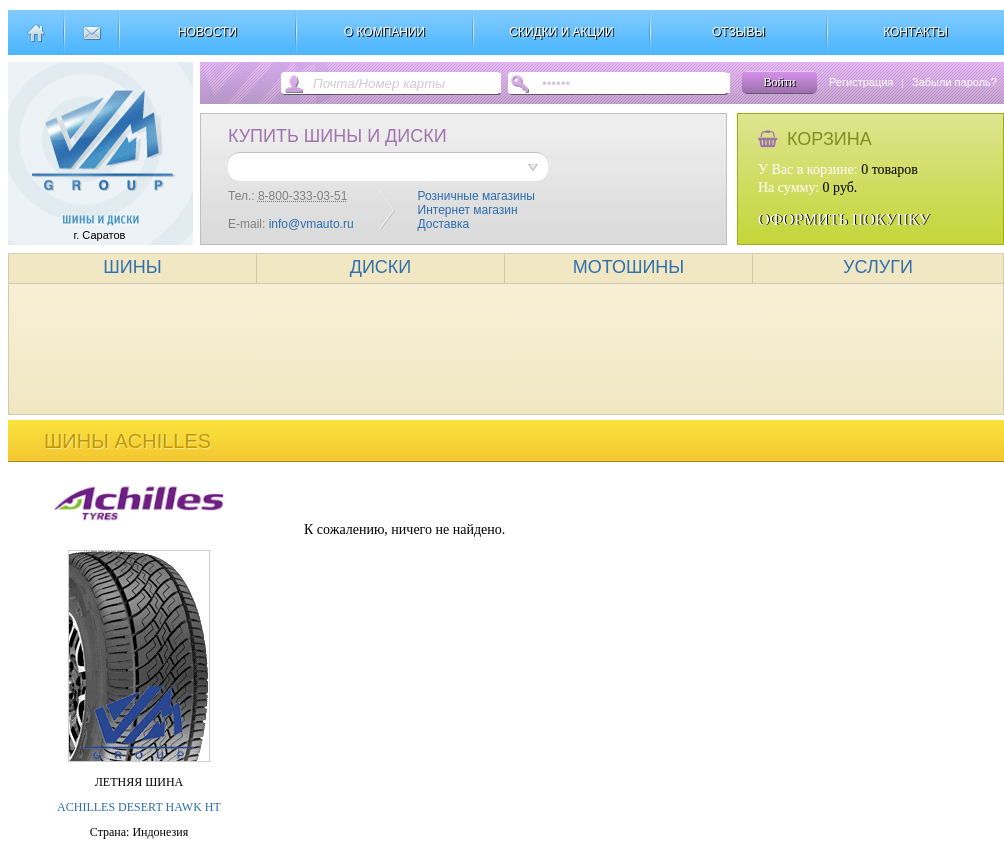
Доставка (444, 224)
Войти (779, 82)
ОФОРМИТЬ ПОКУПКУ (844, 219)
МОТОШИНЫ (629, 267)
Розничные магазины (476, 196)
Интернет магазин (468, 210)
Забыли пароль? (954, 82)
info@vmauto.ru (311, 224)
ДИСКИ (381, 267)
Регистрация (861, 82)
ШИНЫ (132, 267)
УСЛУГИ (878, 267)
